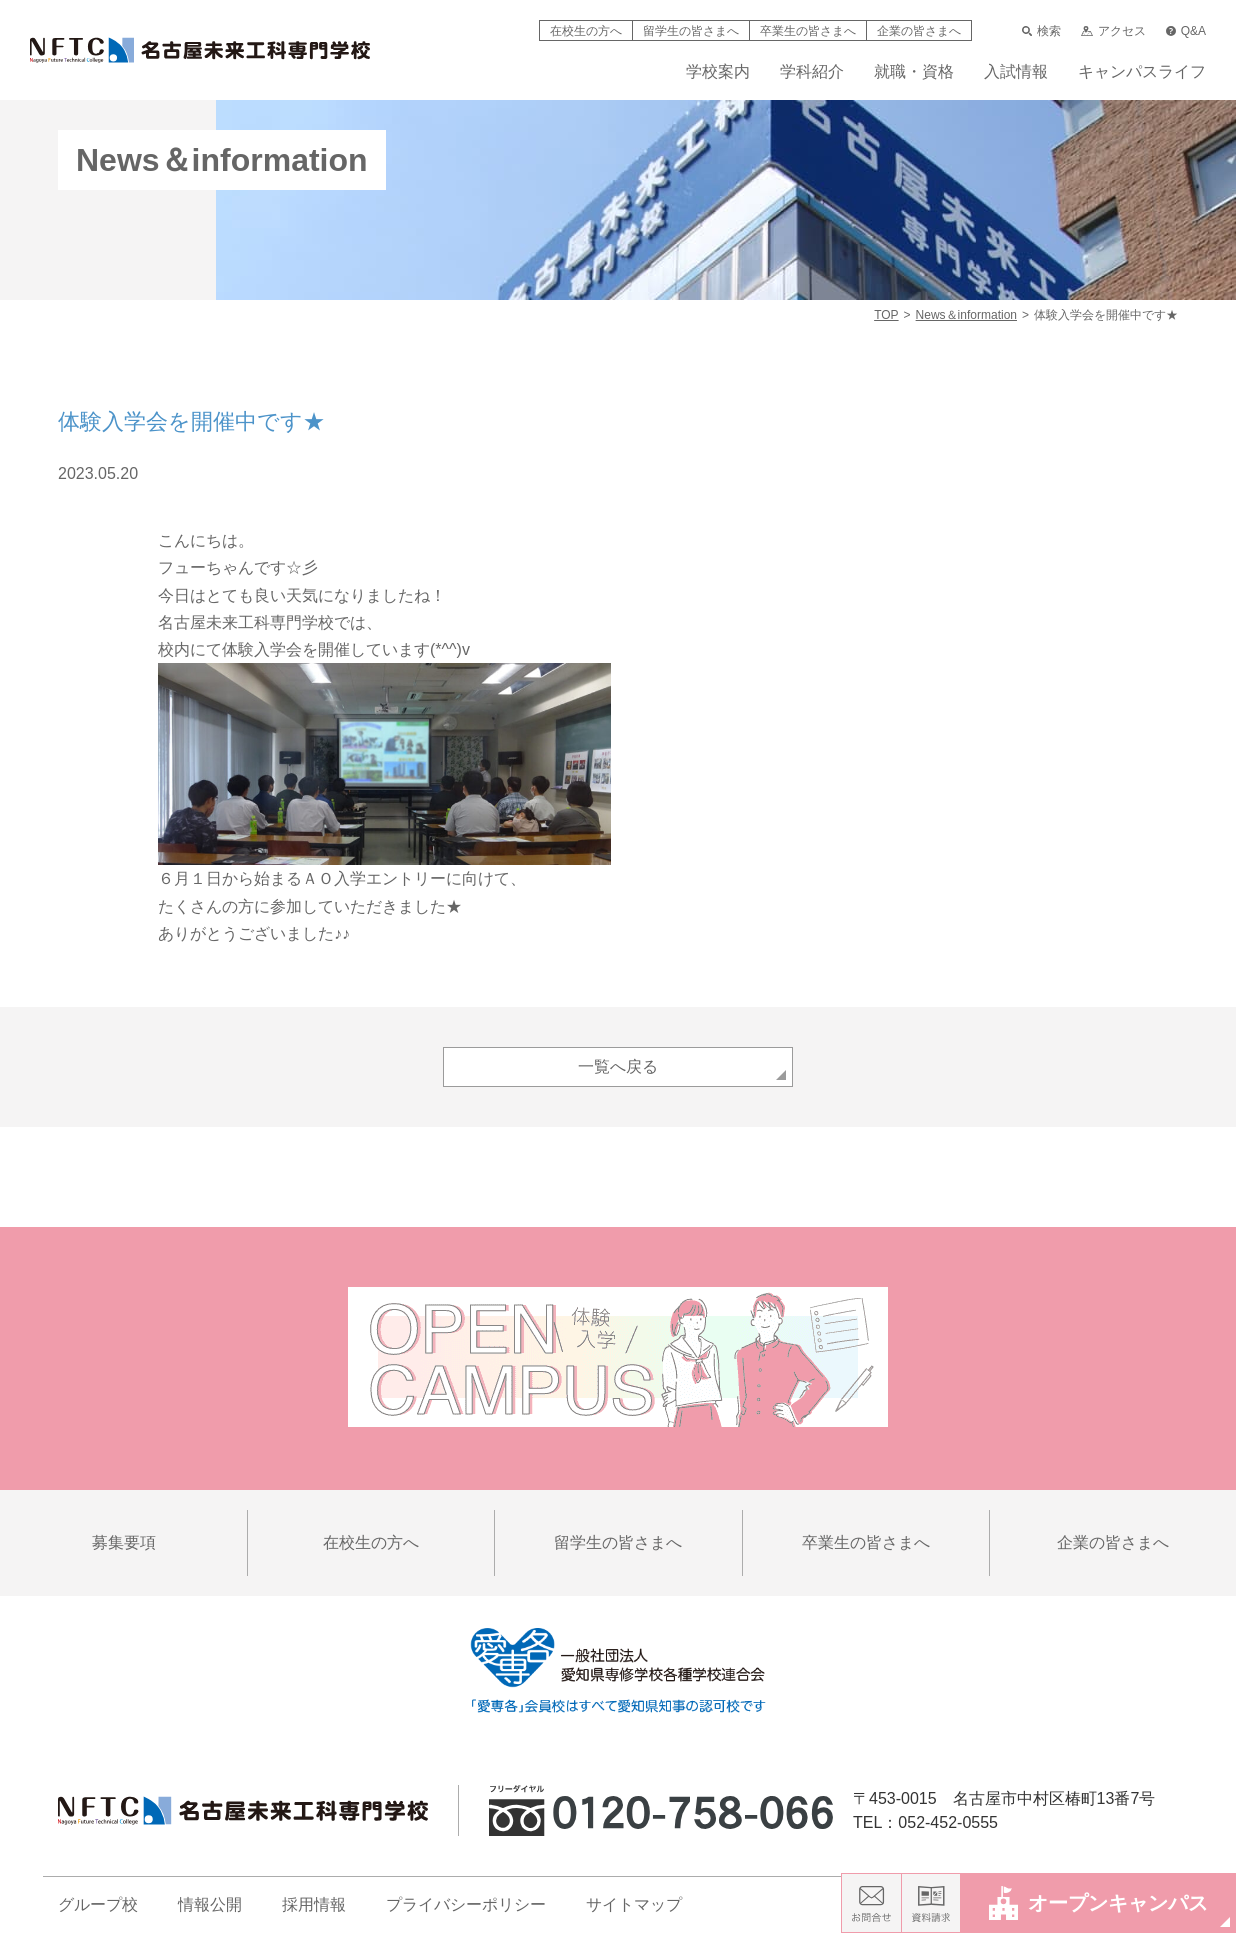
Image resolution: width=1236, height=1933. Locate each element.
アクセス (1113, 31)
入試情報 (1016, 72)
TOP (886, 315)
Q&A (1186, 31)
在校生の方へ (586, 31)
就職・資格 (914, 72)
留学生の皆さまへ (691, 31)
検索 (1041, 31)
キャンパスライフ (1142, 72)
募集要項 (124, 1542)
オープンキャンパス (1098, 1902)
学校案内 (718, 72)
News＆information (966, 315)
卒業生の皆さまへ (808, 31)
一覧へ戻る (618, 1066)
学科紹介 (812, 72)
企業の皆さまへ (919, 31)
